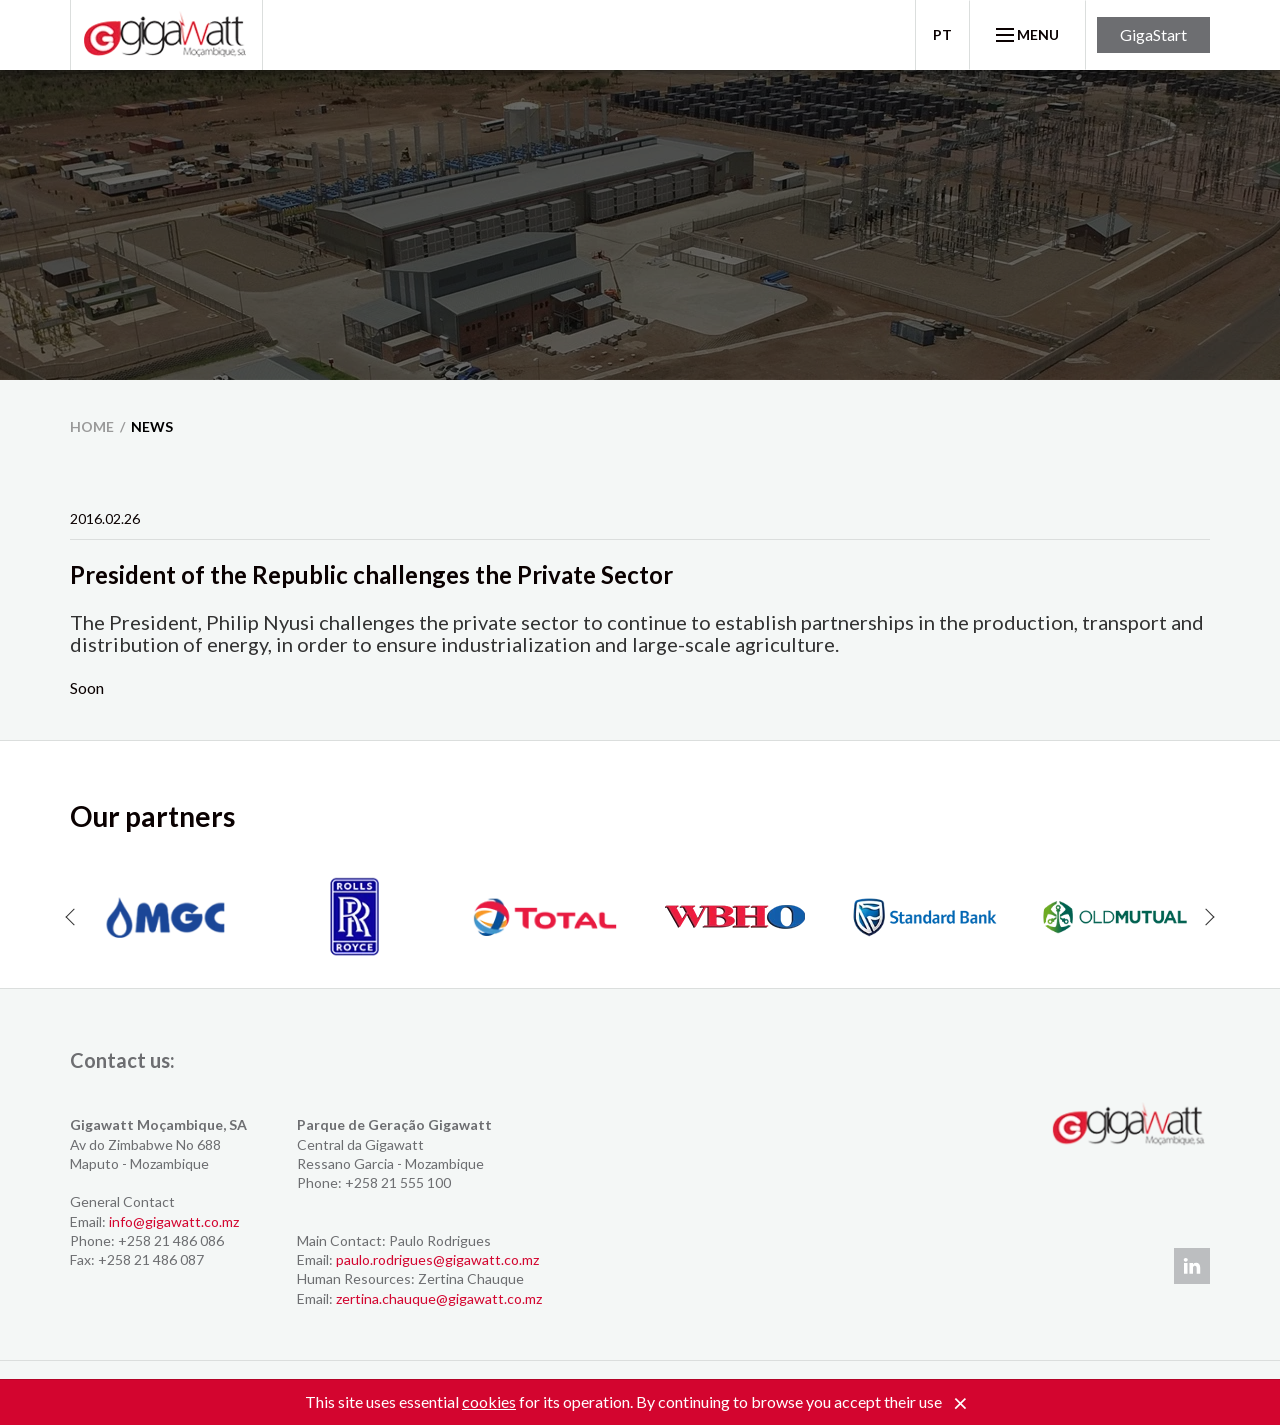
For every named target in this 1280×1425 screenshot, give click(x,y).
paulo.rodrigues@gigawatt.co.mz (437, 1259)
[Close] (960, 1404)
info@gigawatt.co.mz (174, 1221)
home (92, 426)
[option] (165, 917)
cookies (489, 1401)
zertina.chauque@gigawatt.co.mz (439, 1298)
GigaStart (1153, 34)
